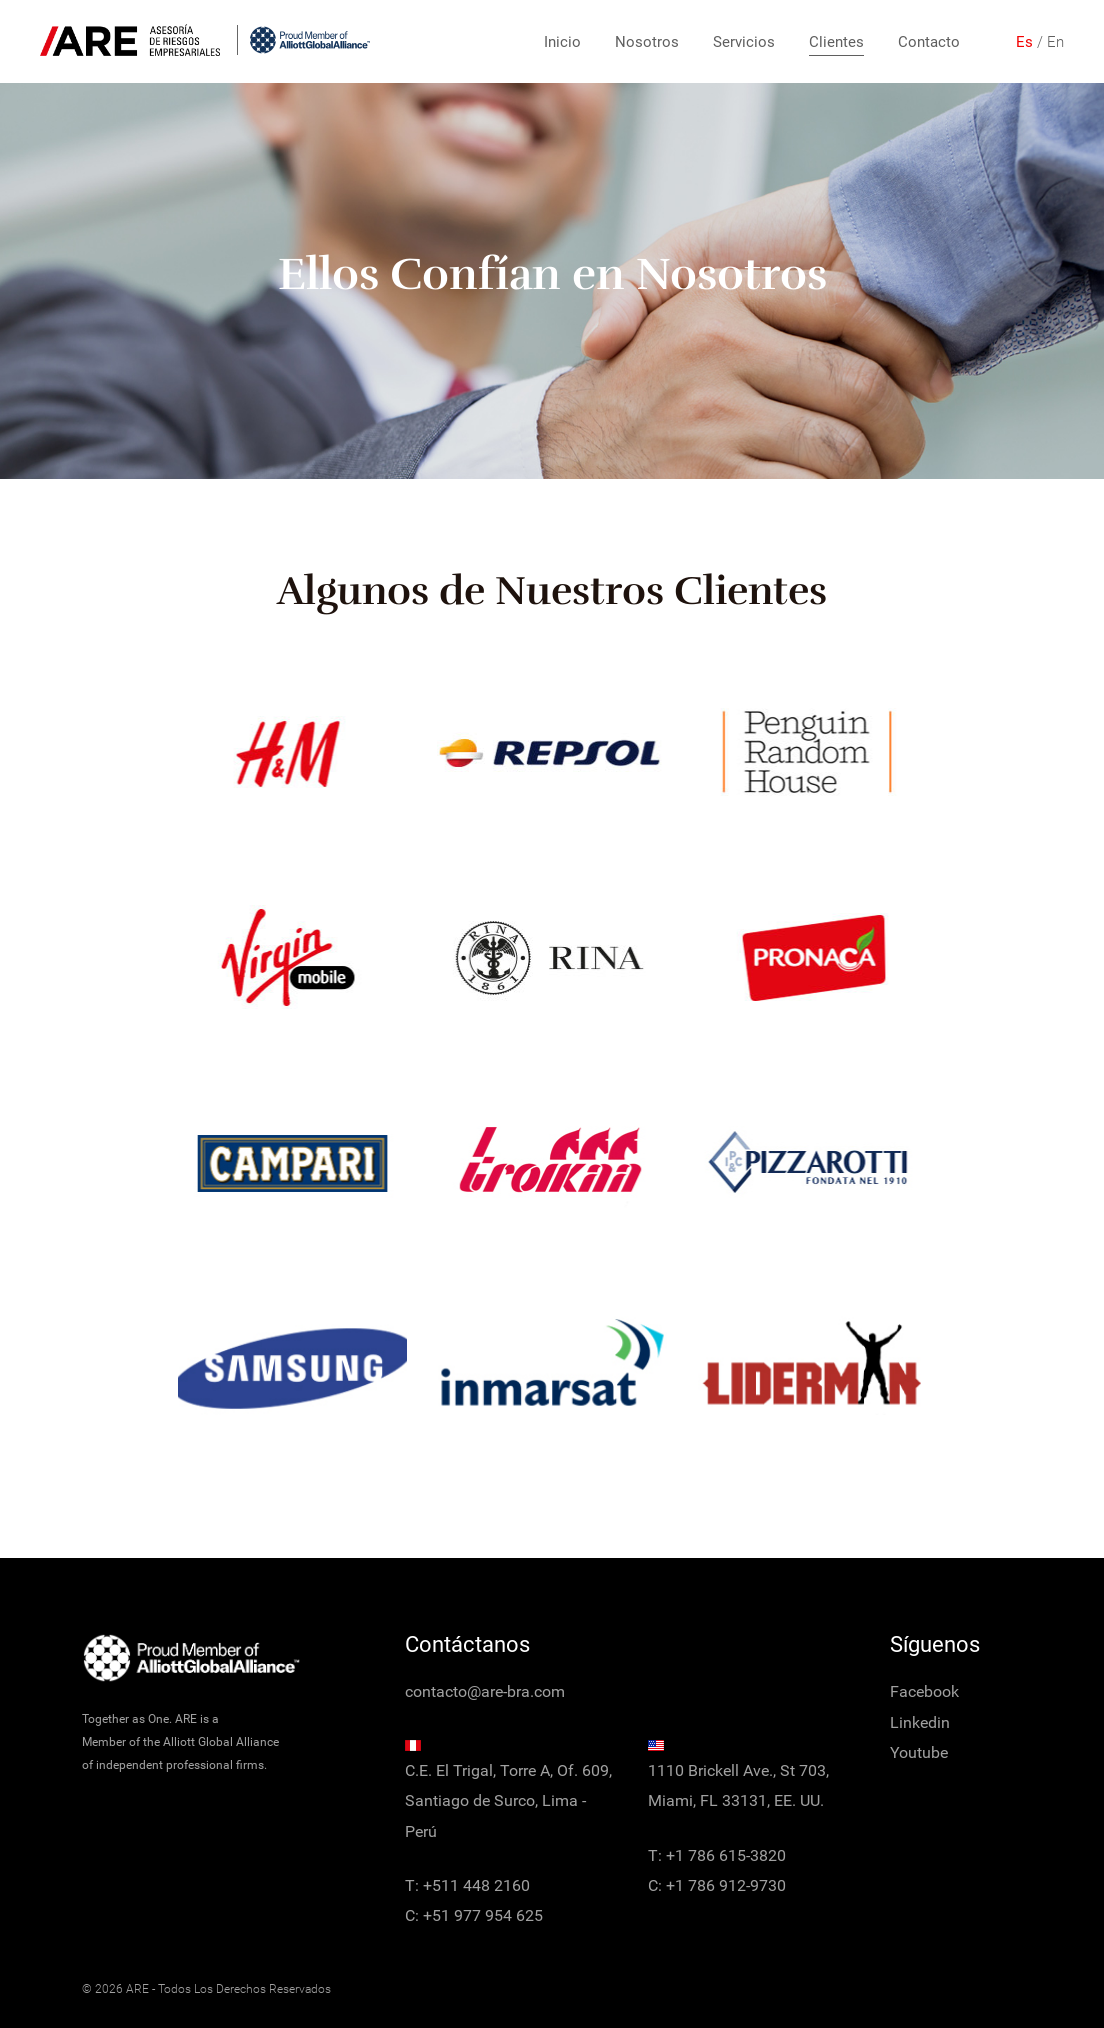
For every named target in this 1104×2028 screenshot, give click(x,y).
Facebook (924, 1691)
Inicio (562, 42)
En (1055, 42)
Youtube (919, 1752)
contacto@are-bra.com (485, 1691)
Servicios (744, 42)
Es (1024, 42)
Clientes (836, 42)
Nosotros (647, 42)
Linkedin (920, 1722)
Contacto (929, 42)
